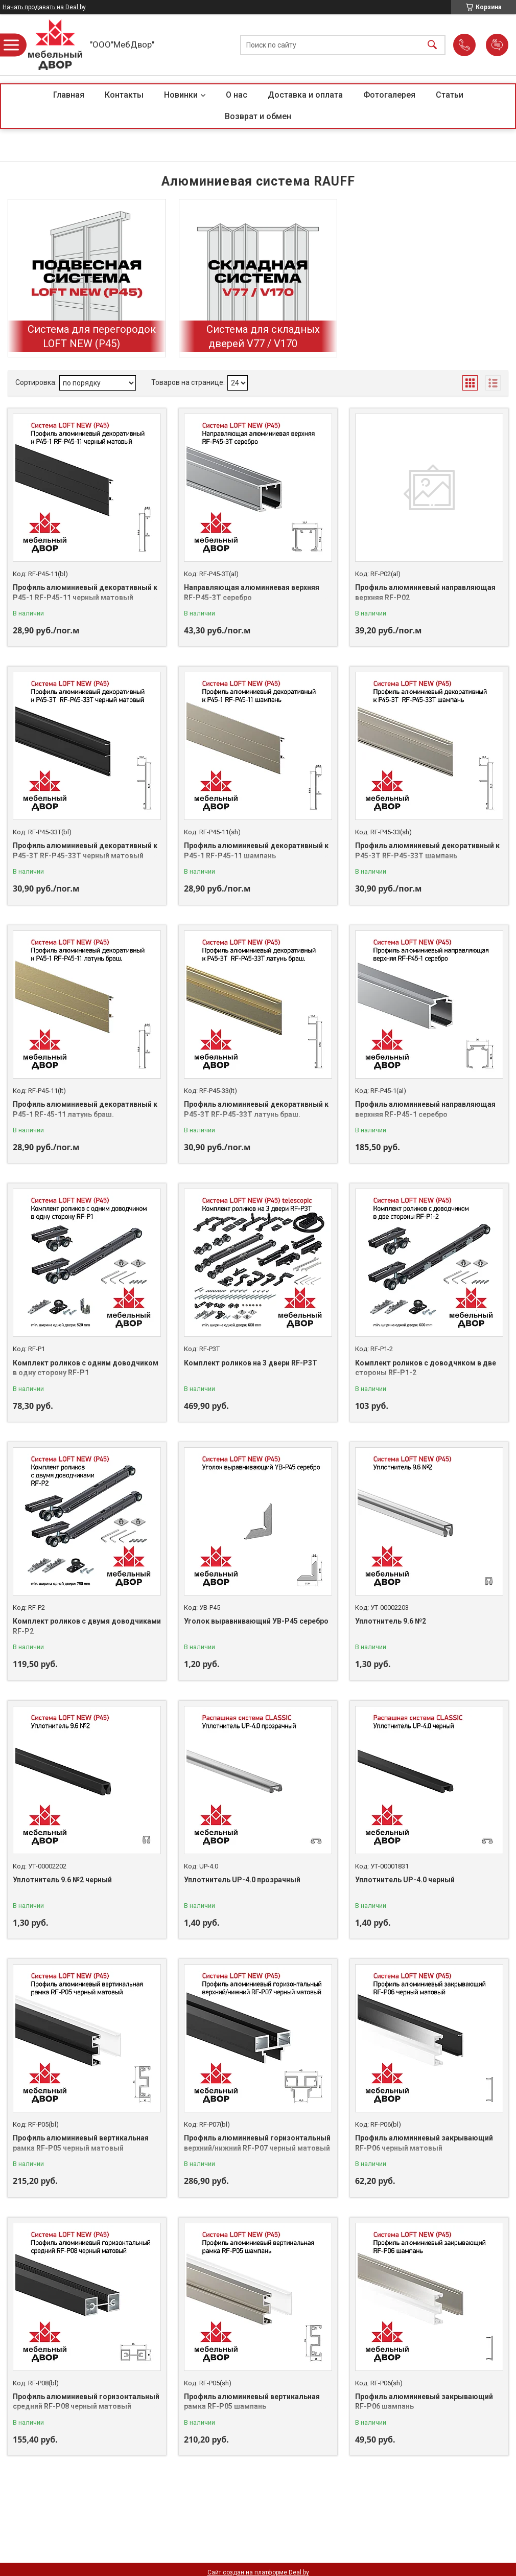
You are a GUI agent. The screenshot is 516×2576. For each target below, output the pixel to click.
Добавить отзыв (497, 45)
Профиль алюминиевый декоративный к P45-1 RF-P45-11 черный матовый (85, 592)
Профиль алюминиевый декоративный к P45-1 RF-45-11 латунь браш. (85, 1109)
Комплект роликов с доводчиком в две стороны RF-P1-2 (425, 1368)
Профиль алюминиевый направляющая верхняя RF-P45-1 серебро (425, 1109)
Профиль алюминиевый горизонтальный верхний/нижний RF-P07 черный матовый (257, 2143)
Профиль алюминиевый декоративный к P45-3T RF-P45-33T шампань (427, 850)
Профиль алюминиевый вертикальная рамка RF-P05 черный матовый (81, 2143)
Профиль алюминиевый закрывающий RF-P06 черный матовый (424, 2143)
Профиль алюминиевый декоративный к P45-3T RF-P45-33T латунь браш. (256, 1109)
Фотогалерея (389, 95)
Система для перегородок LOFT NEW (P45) (92, 336)
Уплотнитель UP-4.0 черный (405, 1880)
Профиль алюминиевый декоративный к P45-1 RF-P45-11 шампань (256, 850)
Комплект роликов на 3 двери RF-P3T (250, 1363)
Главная (68, 95)
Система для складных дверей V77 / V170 (263, 336)
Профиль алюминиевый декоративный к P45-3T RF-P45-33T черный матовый (85, 850)
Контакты (124, 95)
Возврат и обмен (258, 116)
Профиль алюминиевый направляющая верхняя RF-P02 (425, 592)
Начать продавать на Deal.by (44, 7)
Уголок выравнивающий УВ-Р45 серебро (256, 1621)
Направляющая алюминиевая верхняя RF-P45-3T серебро (251, 592)
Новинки (181, 95)
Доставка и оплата (305, 95)
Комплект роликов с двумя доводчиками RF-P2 (87, 1626)
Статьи (449, 95)
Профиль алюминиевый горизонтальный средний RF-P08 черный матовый (86, 2401)
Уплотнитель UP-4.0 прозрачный (242, 1880)
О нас (236, 95)
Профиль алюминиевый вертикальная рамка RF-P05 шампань (252, 2401)
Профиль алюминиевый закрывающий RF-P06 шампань (424, 2401)
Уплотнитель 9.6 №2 (390, 1621)
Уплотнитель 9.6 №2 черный (62, 1880)
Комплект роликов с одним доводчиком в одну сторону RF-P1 (85, 1368)
